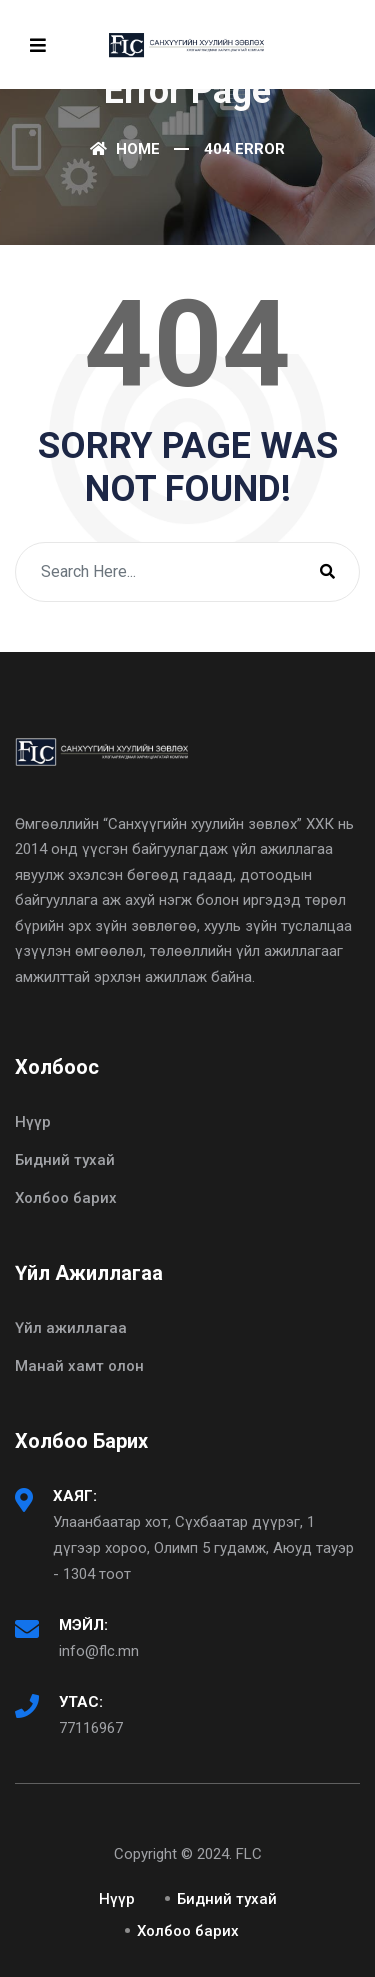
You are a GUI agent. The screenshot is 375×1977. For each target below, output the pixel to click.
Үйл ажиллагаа (71, 1328)
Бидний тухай (65, 1160)
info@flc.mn (99, 1651)
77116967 (91, 1728)
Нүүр (33, 1122)
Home (125, 149)
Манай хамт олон (79, 1366)
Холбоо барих (66, 1198)
